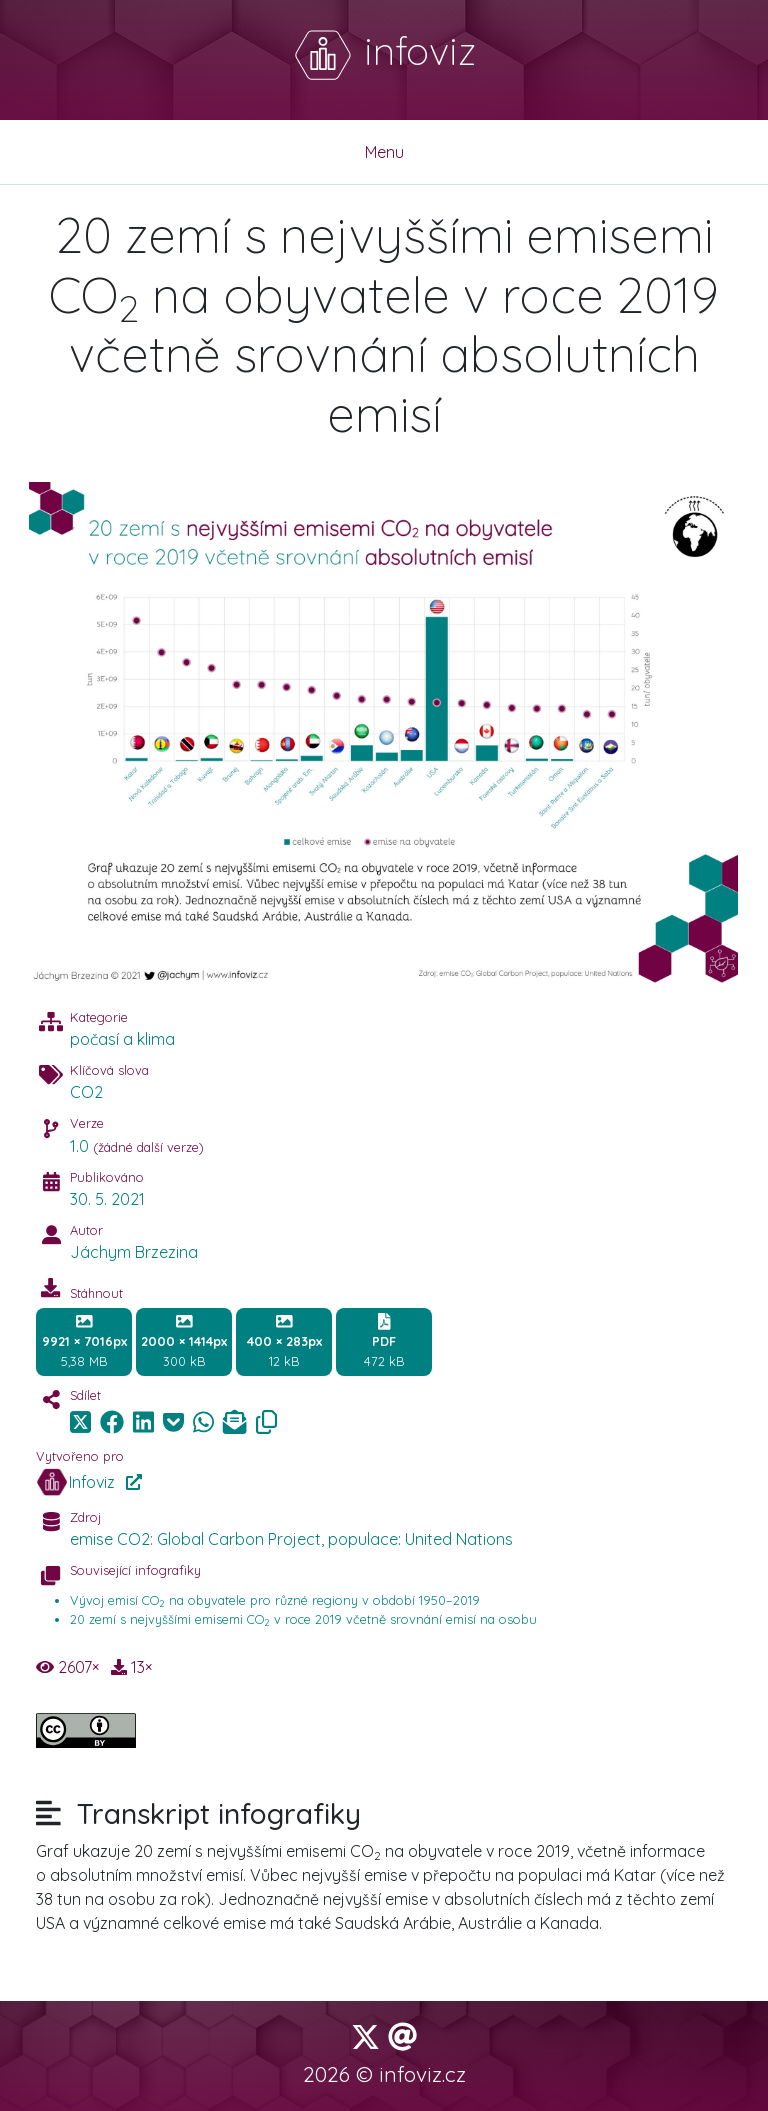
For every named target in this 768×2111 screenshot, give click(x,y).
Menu (384, 152)
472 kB (384, 1341)
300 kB (184, 1341)
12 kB (284, 1341)
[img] (112, 1422)
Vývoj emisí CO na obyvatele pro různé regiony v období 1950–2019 (275, 1600)
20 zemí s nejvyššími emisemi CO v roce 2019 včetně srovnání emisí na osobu (303, 1619)
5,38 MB (84, 1341)
